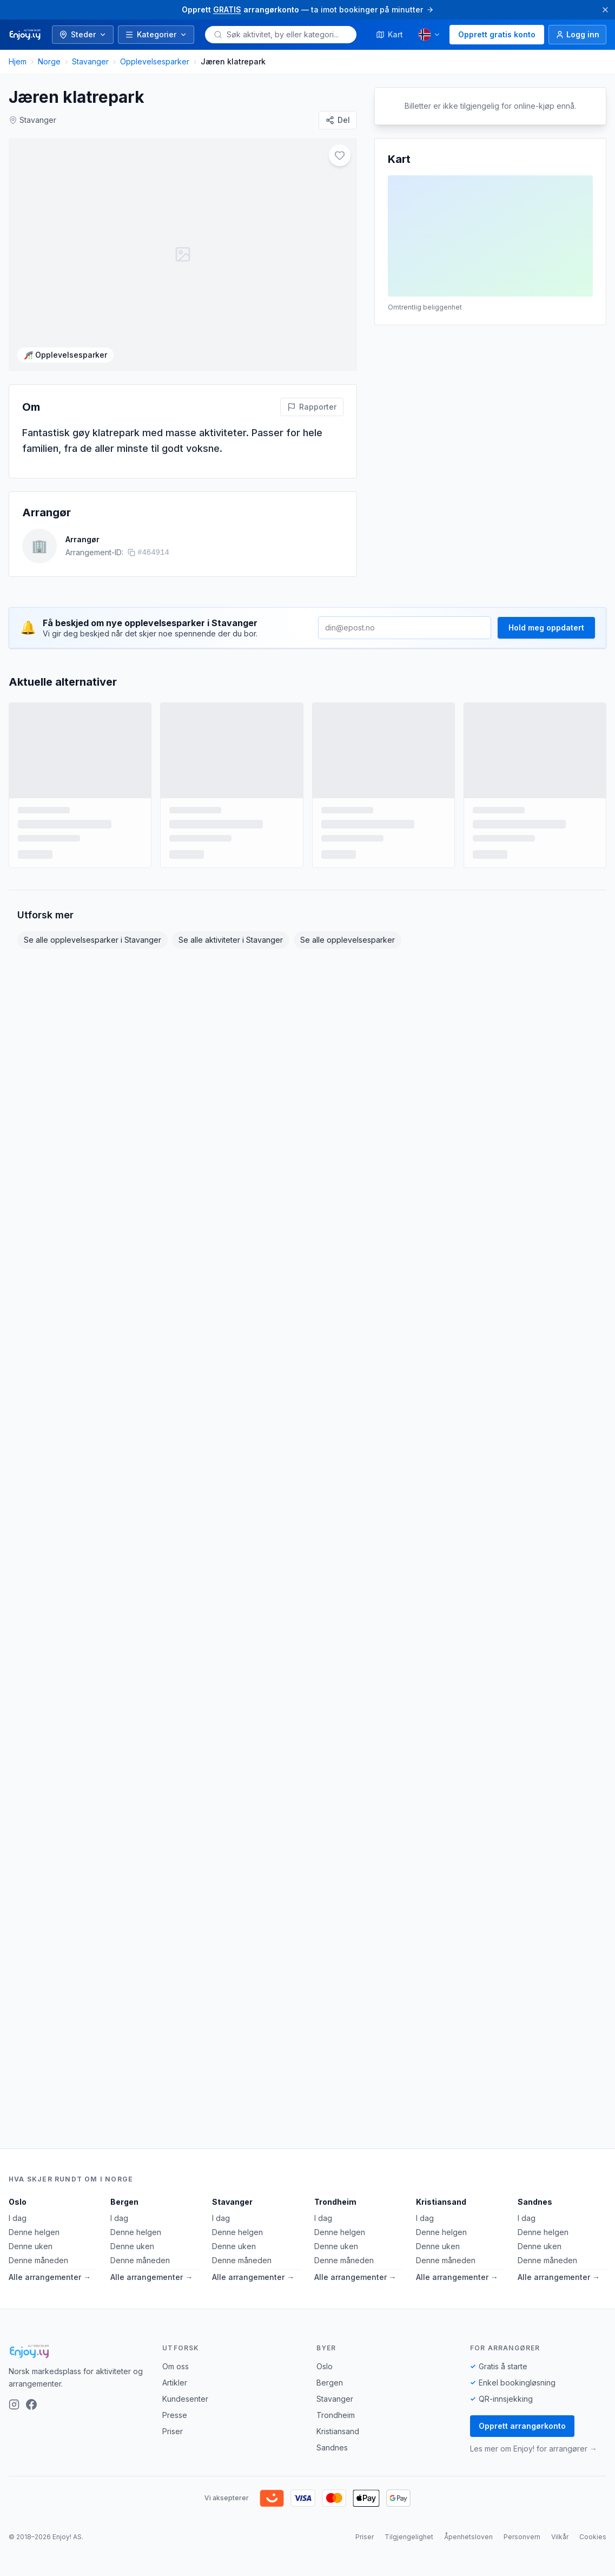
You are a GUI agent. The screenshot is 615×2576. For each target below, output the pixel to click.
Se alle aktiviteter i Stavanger (230, 924)
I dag (18, 2218)
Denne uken (30, 2246)
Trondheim (335, 2201)
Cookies (592, 2537)
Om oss (175, 2366)
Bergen (124, 2201)
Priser (172, 2431)
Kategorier (156, 34)
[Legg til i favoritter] (340, 155)
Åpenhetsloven (468, 2537)
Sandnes (535, 2201)
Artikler (174, 2382)
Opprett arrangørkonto (522, 2425)
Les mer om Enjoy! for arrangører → (533, 2448)
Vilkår (559, 2537)
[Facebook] (31, 2404)
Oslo (18, 2201)
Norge (49, 61)
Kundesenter (185, 2398)
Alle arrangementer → (50, 2277)
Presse (174, 2415)
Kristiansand (441, 2201)
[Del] (338, 120)
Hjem (18, 61)
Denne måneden (38, 2260)
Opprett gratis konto (496, 34)
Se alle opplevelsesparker (347, 924)
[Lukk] (605, 9)
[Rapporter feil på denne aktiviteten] (311, 391)
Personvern (522, 2537)
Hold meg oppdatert (546, 612)
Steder (83, 34)
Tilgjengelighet (409, 2537)
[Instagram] (14, 2404)
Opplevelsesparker (154, 61)
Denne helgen (34, 2232)
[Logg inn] (577, 34)
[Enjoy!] (77, 2351)
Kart (389, 34)
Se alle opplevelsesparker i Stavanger (92, 924)
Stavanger (90, 61)
